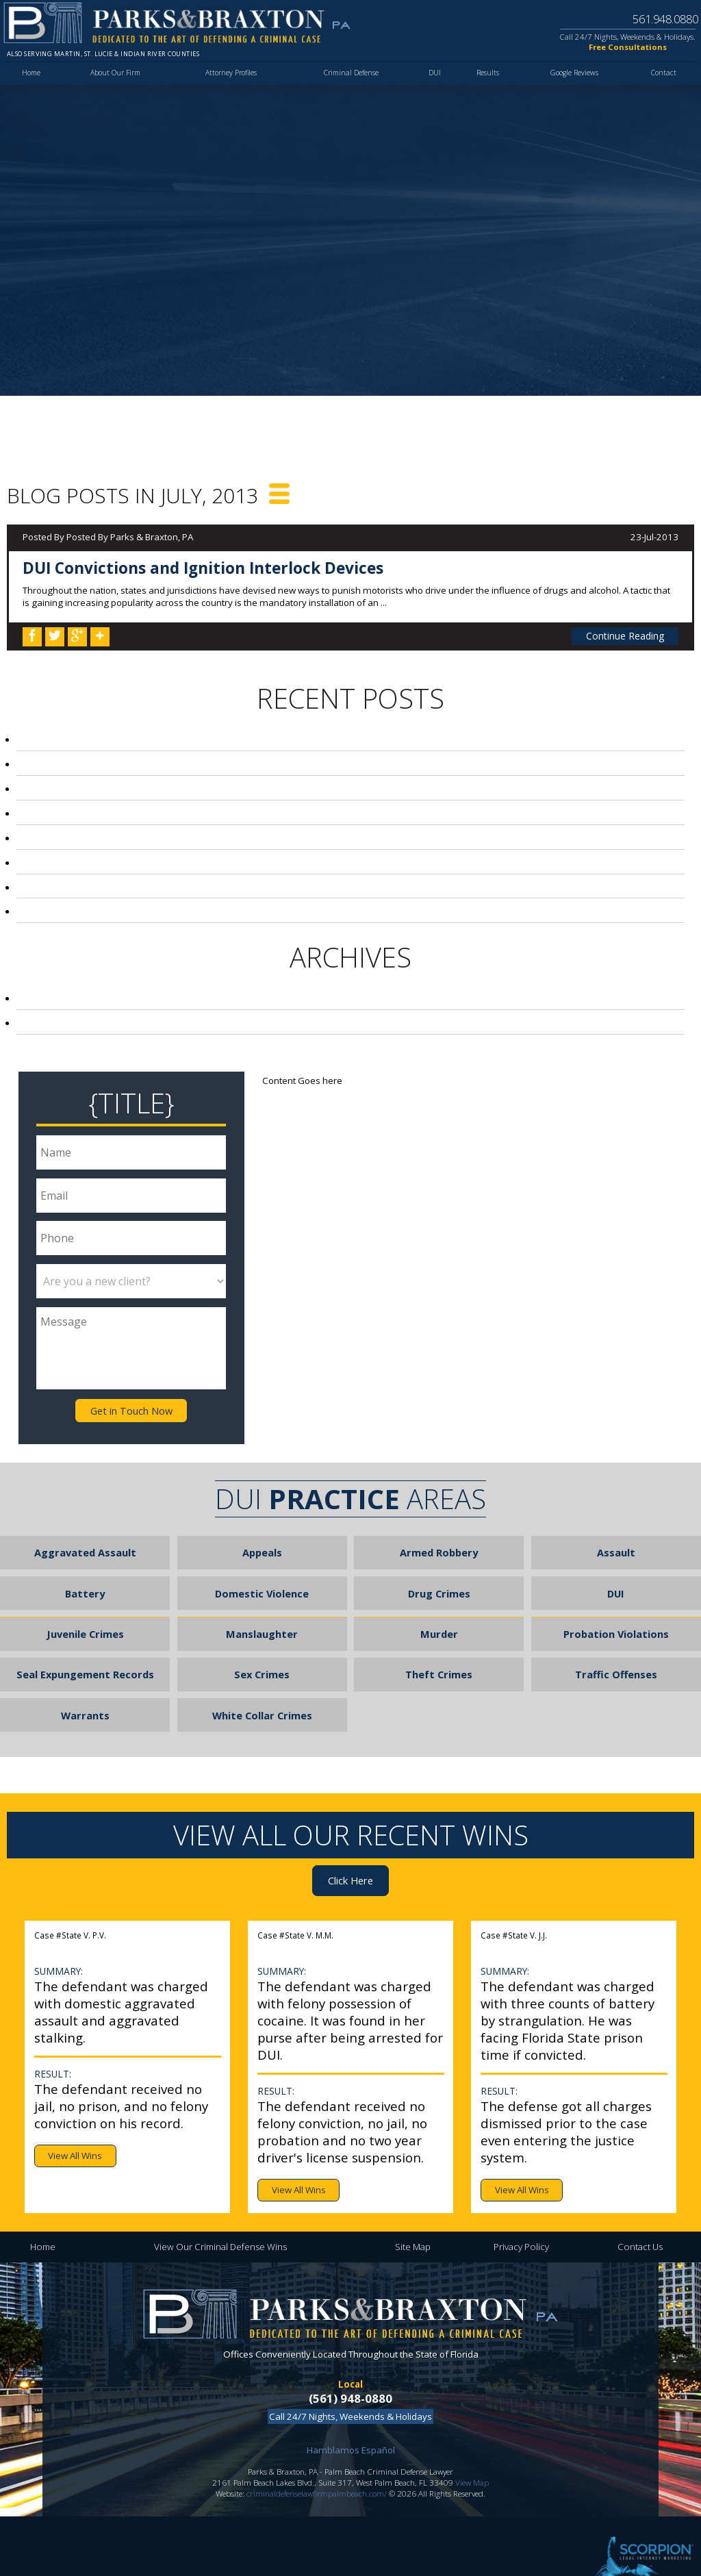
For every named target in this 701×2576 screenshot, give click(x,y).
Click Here (351, 1849)
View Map (472, 2449)
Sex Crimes (262, 1649)
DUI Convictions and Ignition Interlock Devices (203, 568)
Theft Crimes (439, 1649)
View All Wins (75, 2123)
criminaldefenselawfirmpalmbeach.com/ (316, 2460)
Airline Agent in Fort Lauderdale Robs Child (148, 902)
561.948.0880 (656, 18)
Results (483, 81)
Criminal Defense (351, 81)
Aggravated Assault (85, 1536)
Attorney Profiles (231, 81)
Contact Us (640, 2214)
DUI (431, 81)
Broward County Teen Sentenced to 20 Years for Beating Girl (192, 785)
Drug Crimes (439, 1574)
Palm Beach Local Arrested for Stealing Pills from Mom (179, 761)
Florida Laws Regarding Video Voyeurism (139, 831)
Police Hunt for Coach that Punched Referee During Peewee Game (201, 808)
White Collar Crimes (262, 1686)
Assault (615, 1536)
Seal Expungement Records (85, 1649)
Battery (85, 1574)
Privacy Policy (521, 2214)
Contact (663, 81)
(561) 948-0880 (350, 2366)
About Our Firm (116, 81)
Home (32, 81)
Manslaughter (262, 1612)
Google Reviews (571, 81)
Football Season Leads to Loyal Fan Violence (151, 855)
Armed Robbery (439, 1536)
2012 (54, 1011)
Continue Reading (627, 635)
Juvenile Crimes (85, 1612)
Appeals (262, 1536)
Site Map (413, 2214)
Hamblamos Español (351, 2418)
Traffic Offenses (615, 1649)
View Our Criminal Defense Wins (220, 2214)
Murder (439, 1612)
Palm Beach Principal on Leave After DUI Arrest (155, 878)
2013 (52, 988)
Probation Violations (616, 1612)
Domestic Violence (261, 1574)
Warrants (85, 1686)
